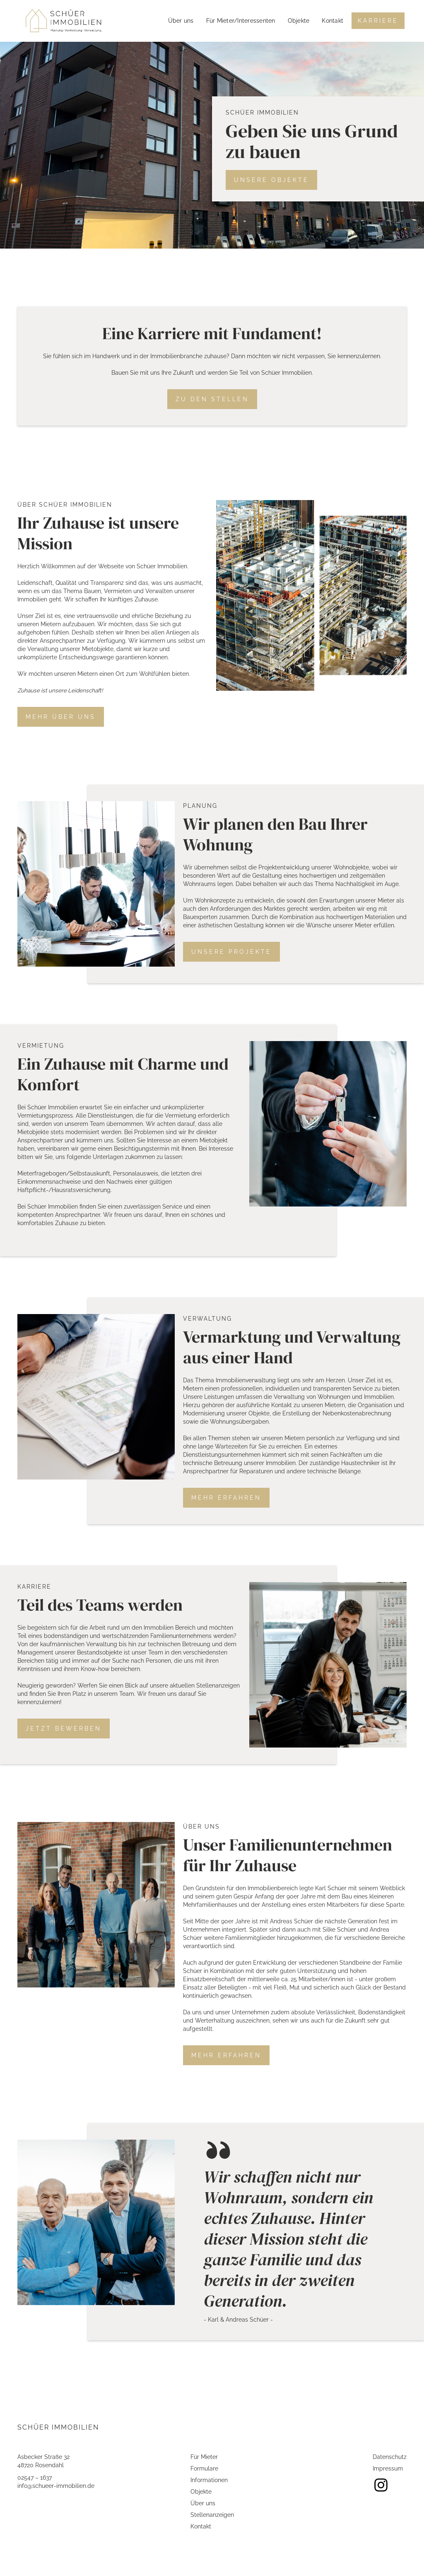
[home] (62, 21)
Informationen (209, 2480)
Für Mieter (204, 2457)
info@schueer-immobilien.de (55, 2486)
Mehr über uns (61, 716)
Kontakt (332, 20)
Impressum (388, 2468)
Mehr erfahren (226, 1497)
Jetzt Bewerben (63, 1728)
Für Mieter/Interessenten (240, 20)
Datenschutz (390, 2457)
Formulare (204, 2468)
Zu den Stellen (212, 399)
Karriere (378, 20)
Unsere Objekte (271, 180)
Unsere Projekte (231, 951)
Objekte (299, 20)
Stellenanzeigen (212, 2514)
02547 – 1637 (34, 2477)
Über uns (181, 20)
